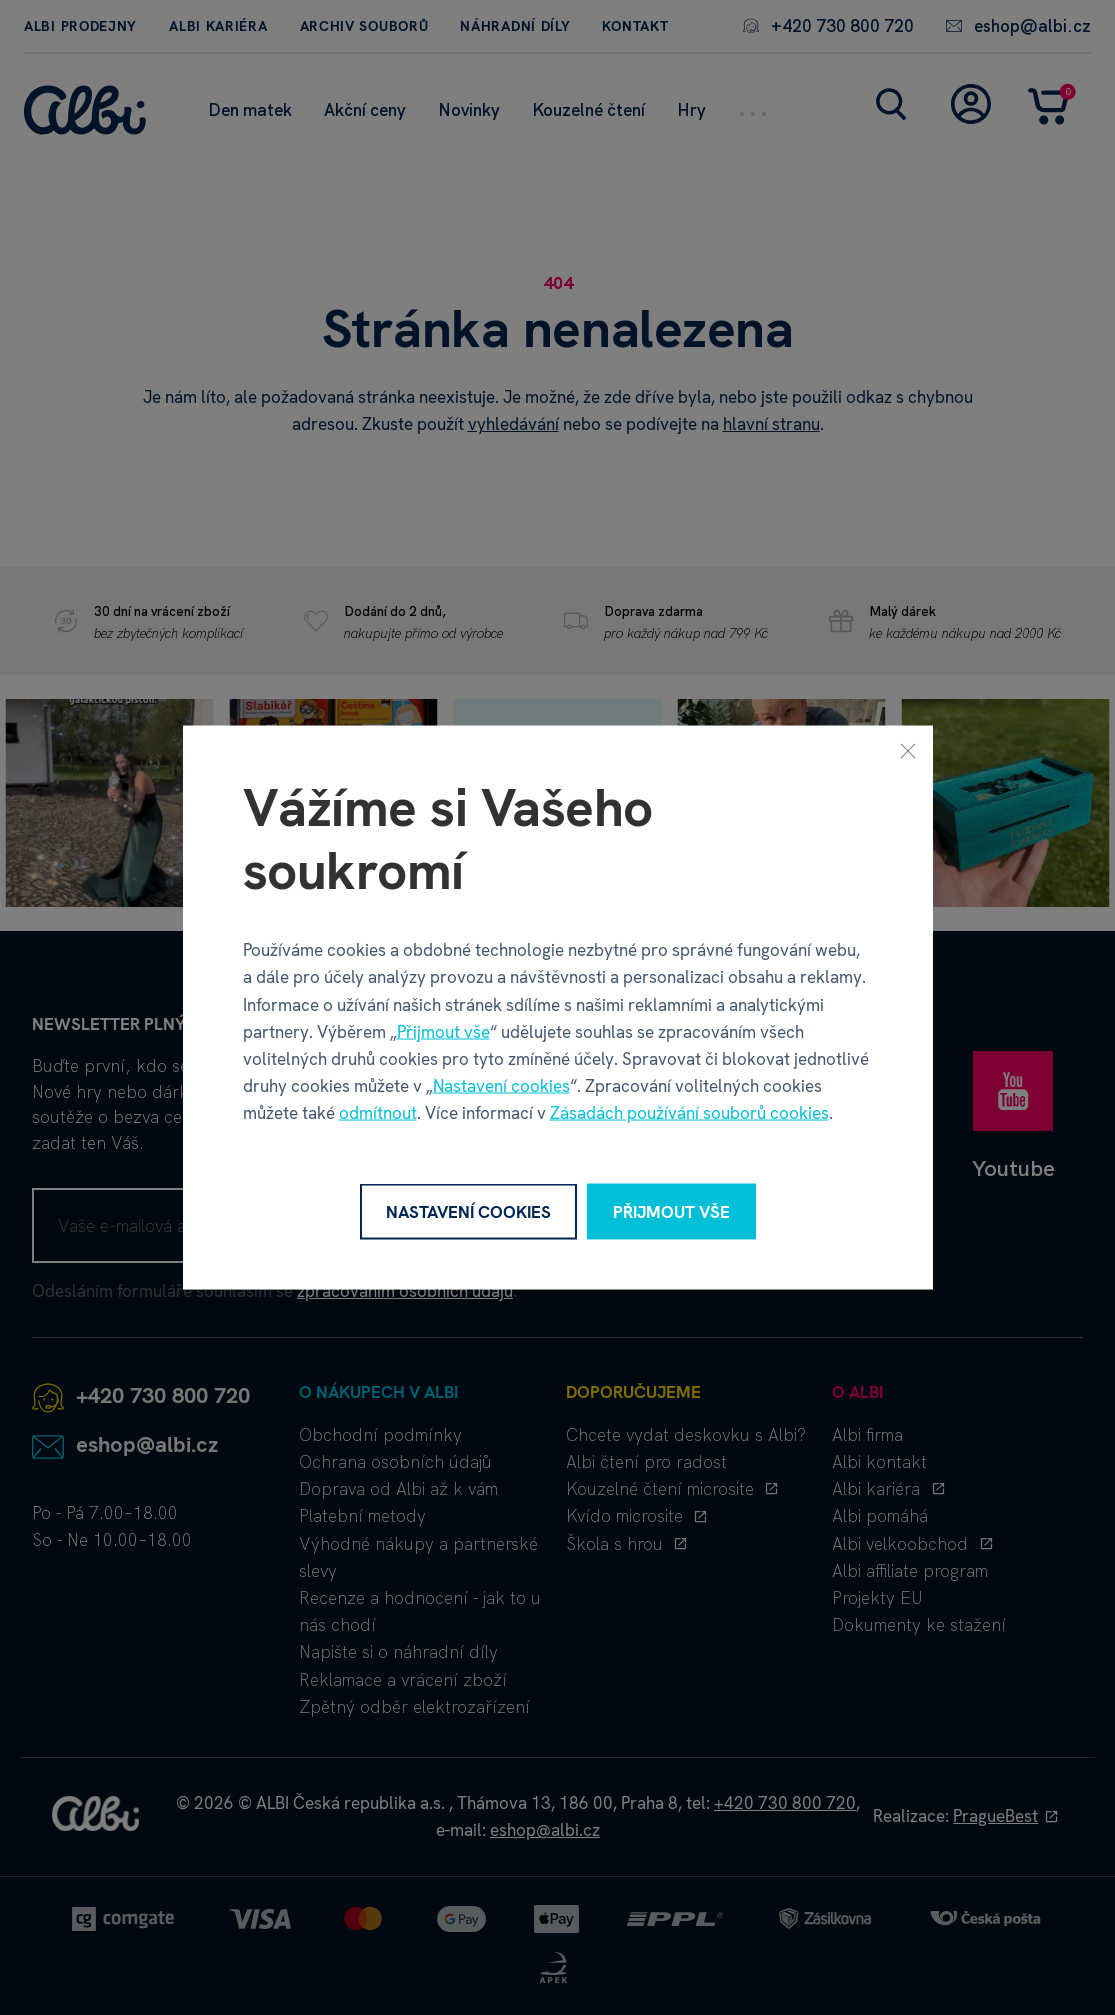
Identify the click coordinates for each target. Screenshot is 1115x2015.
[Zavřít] (908, 750)
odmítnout (378, 1113)
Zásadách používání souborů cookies (689, 1113)
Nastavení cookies (501, 1086)
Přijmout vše (443, 1031)
